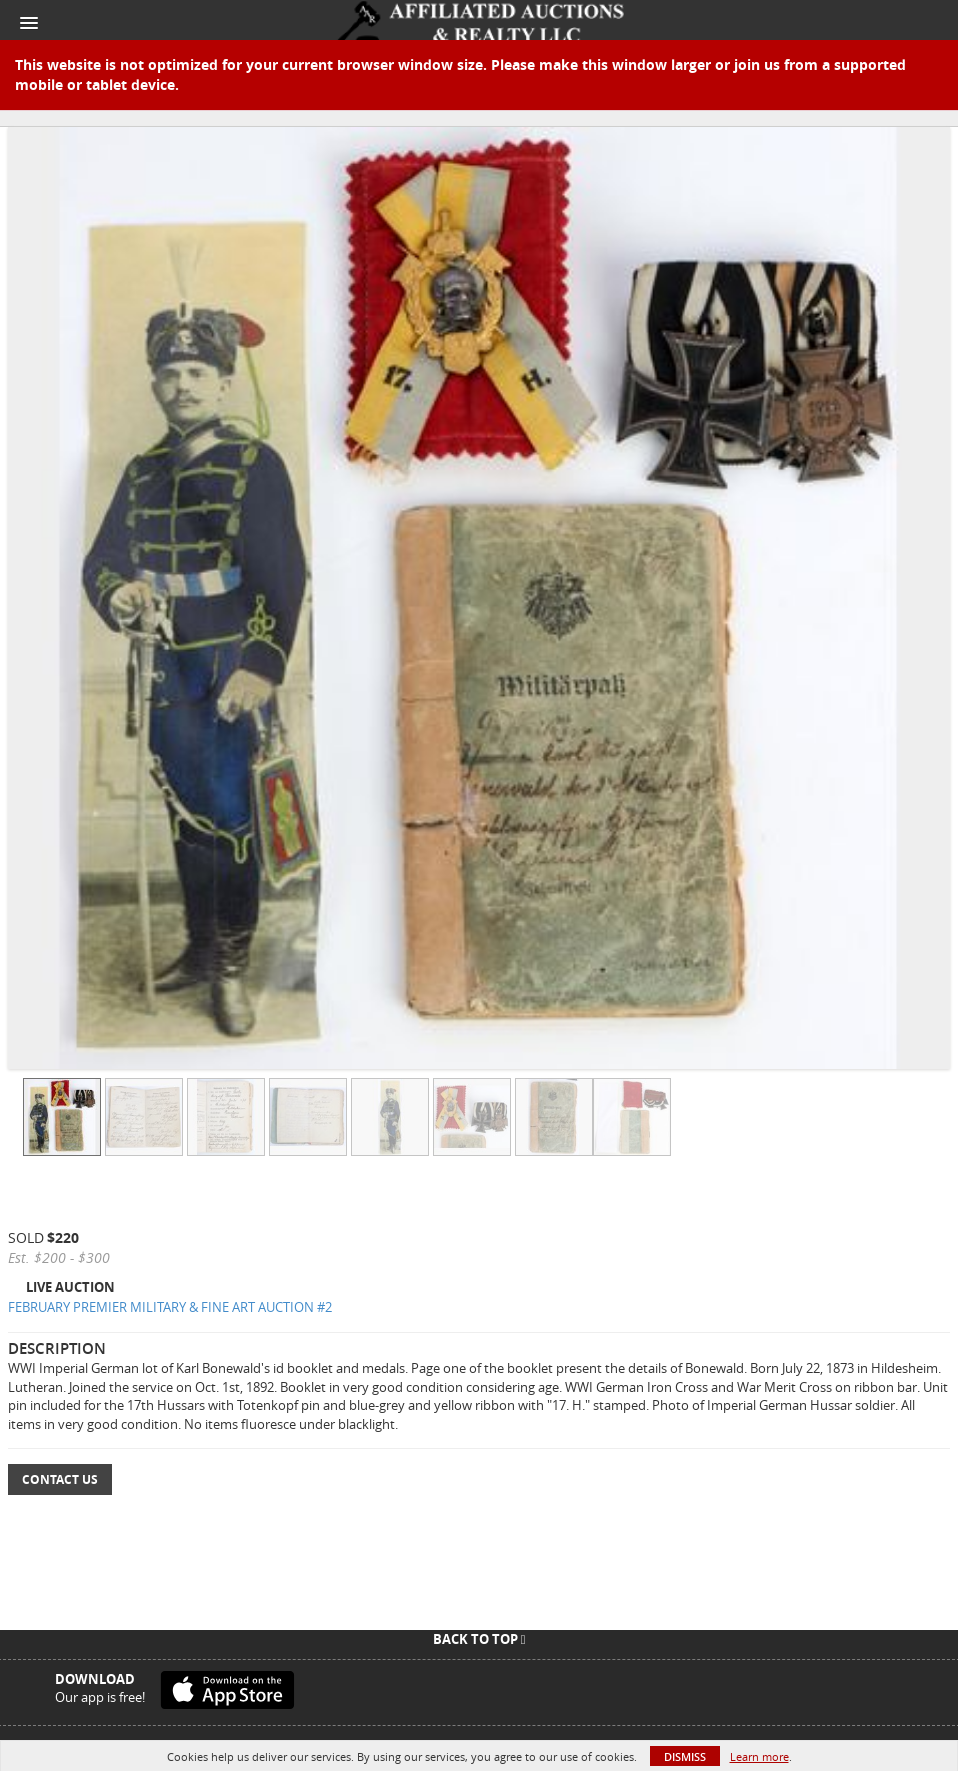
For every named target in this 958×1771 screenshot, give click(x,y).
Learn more (759, 1756)
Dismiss (685, 1756)
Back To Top (479, 1639)
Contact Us (60, 1479)
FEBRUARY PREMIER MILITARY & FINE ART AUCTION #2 (170, 1307)
